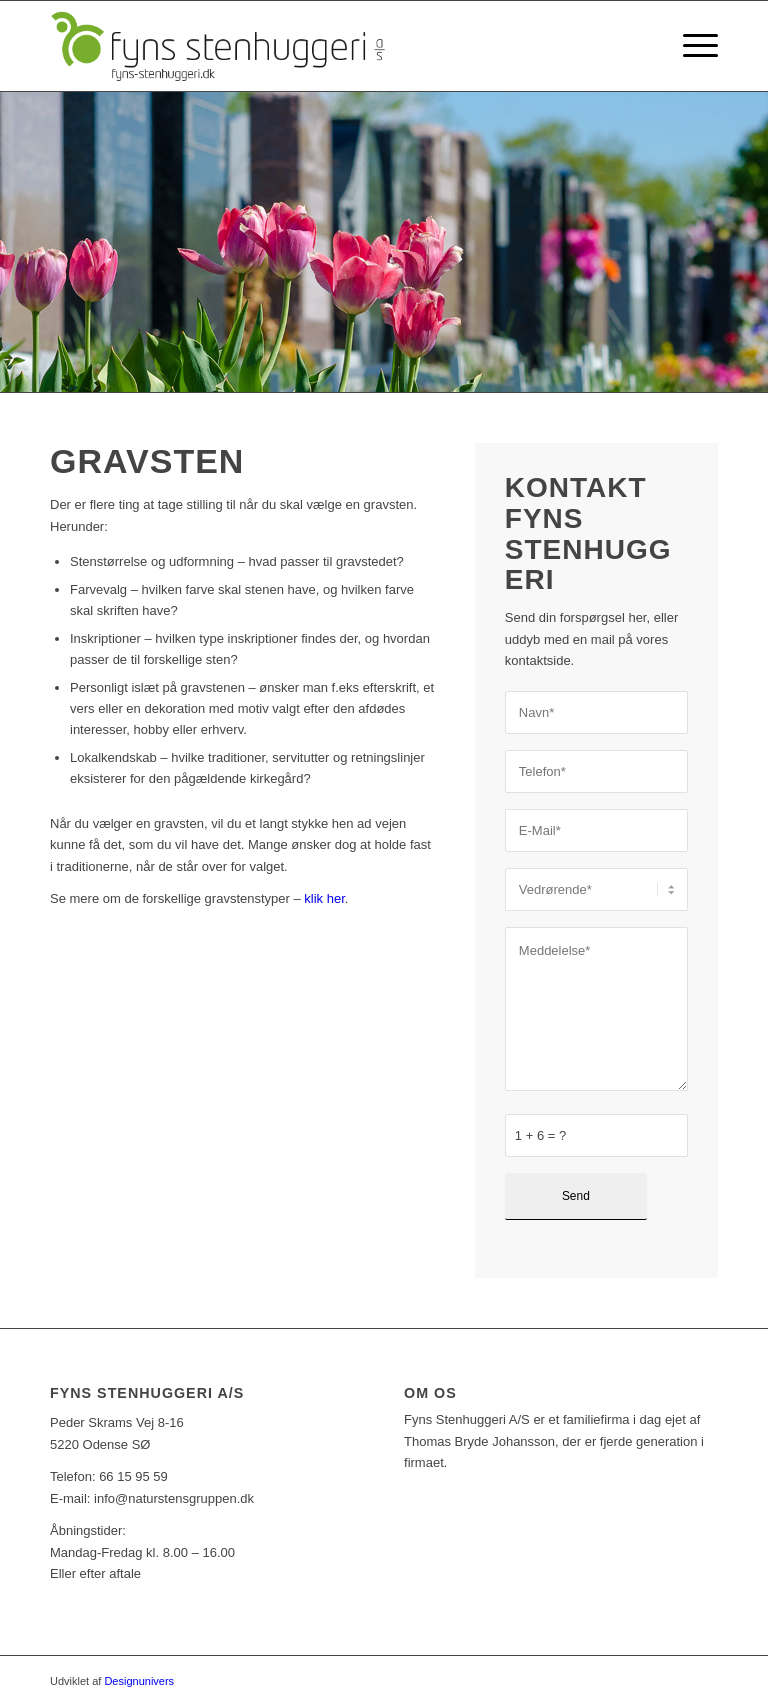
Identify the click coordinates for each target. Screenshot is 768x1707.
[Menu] (690, 46)
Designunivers (139, 1681)
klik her (324, 898)
